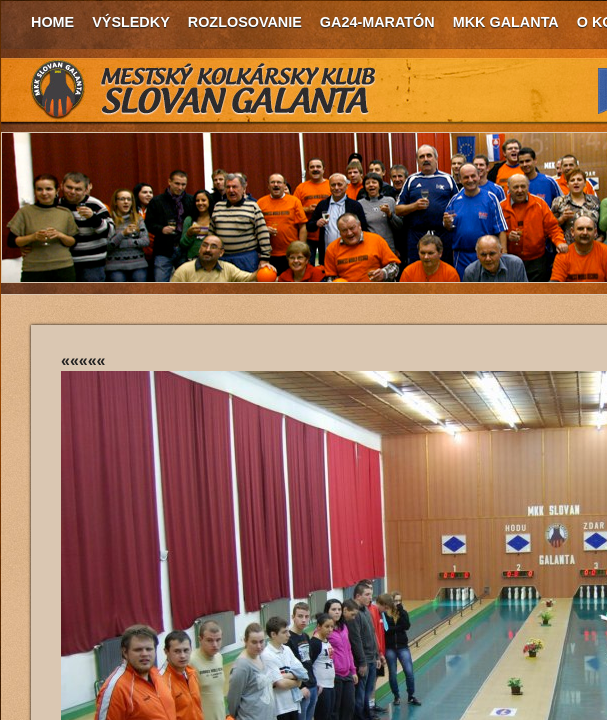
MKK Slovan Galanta (204, 90)
